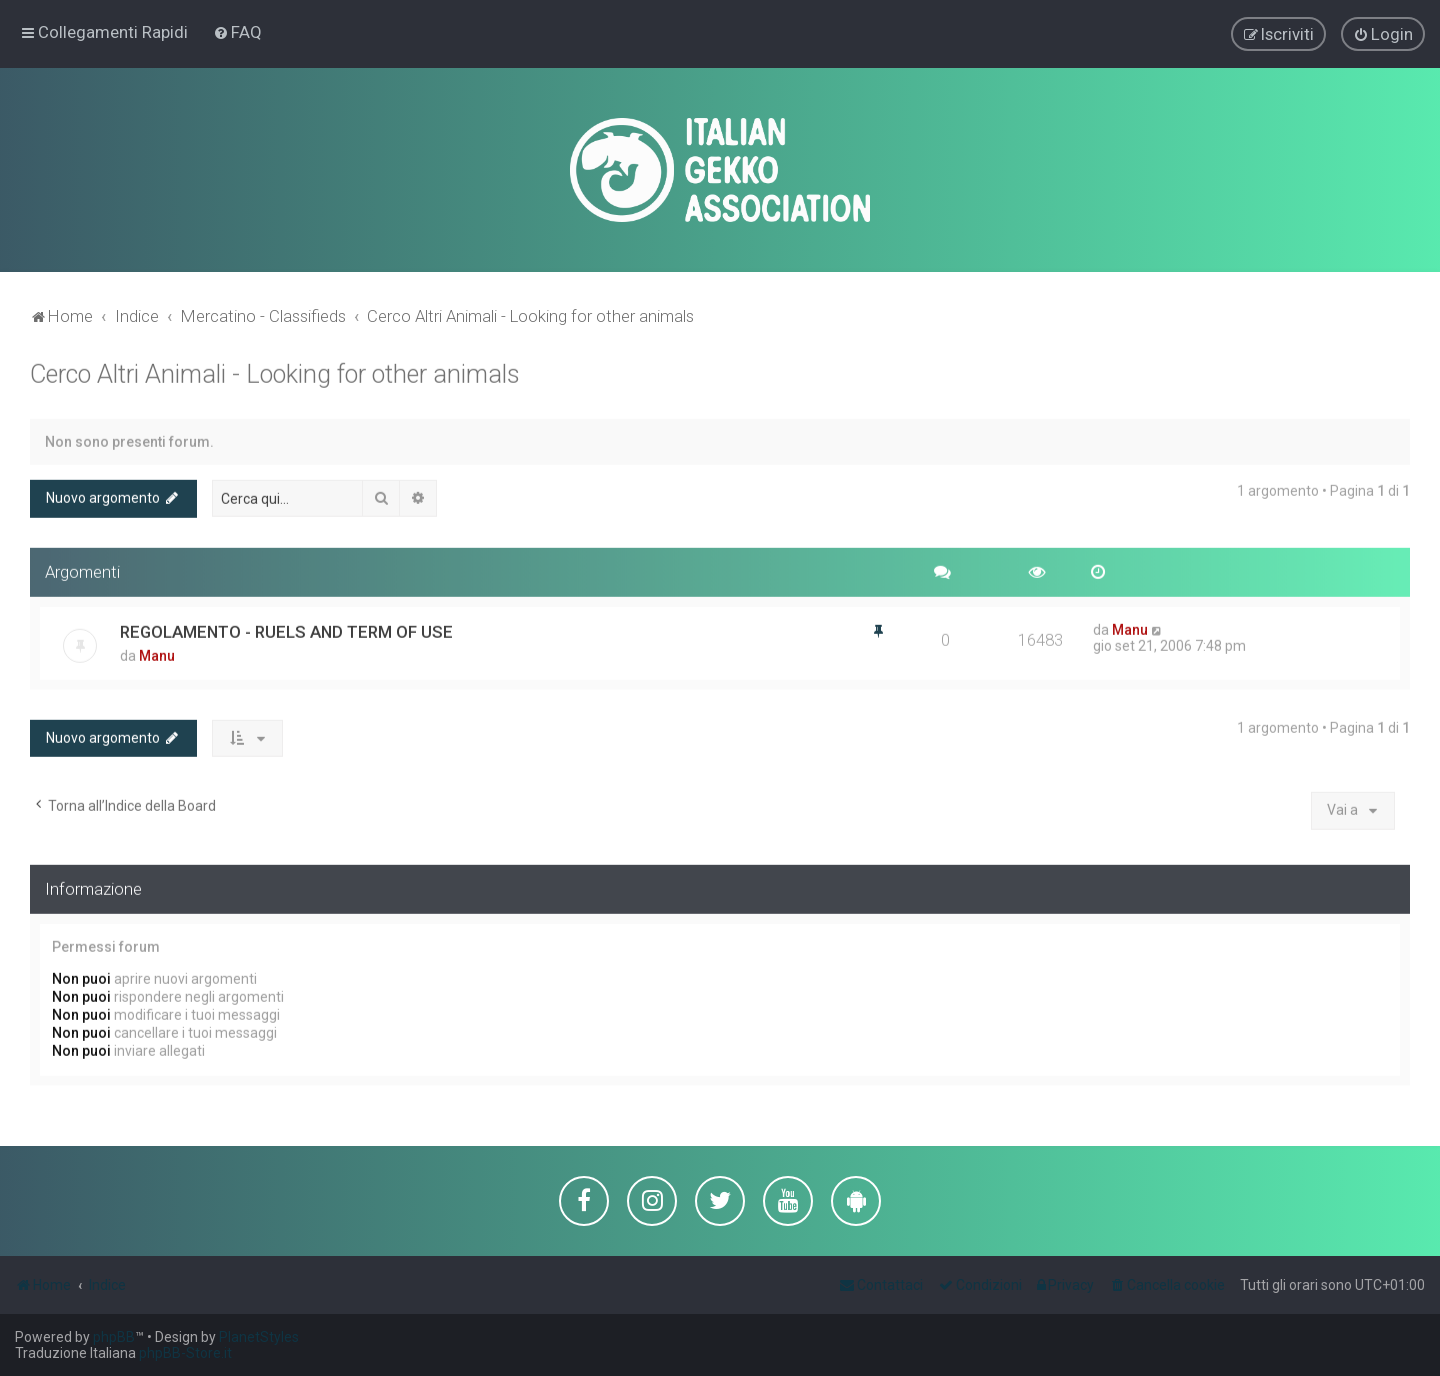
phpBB (114, 1337)
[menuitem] (237, 31)
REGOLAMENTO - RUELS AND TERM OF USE (286, 629)
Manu (157, 653)
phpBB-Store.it (185, 1353)
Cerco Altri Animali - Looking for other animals (275, 371)
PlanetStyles (259, 1337)
